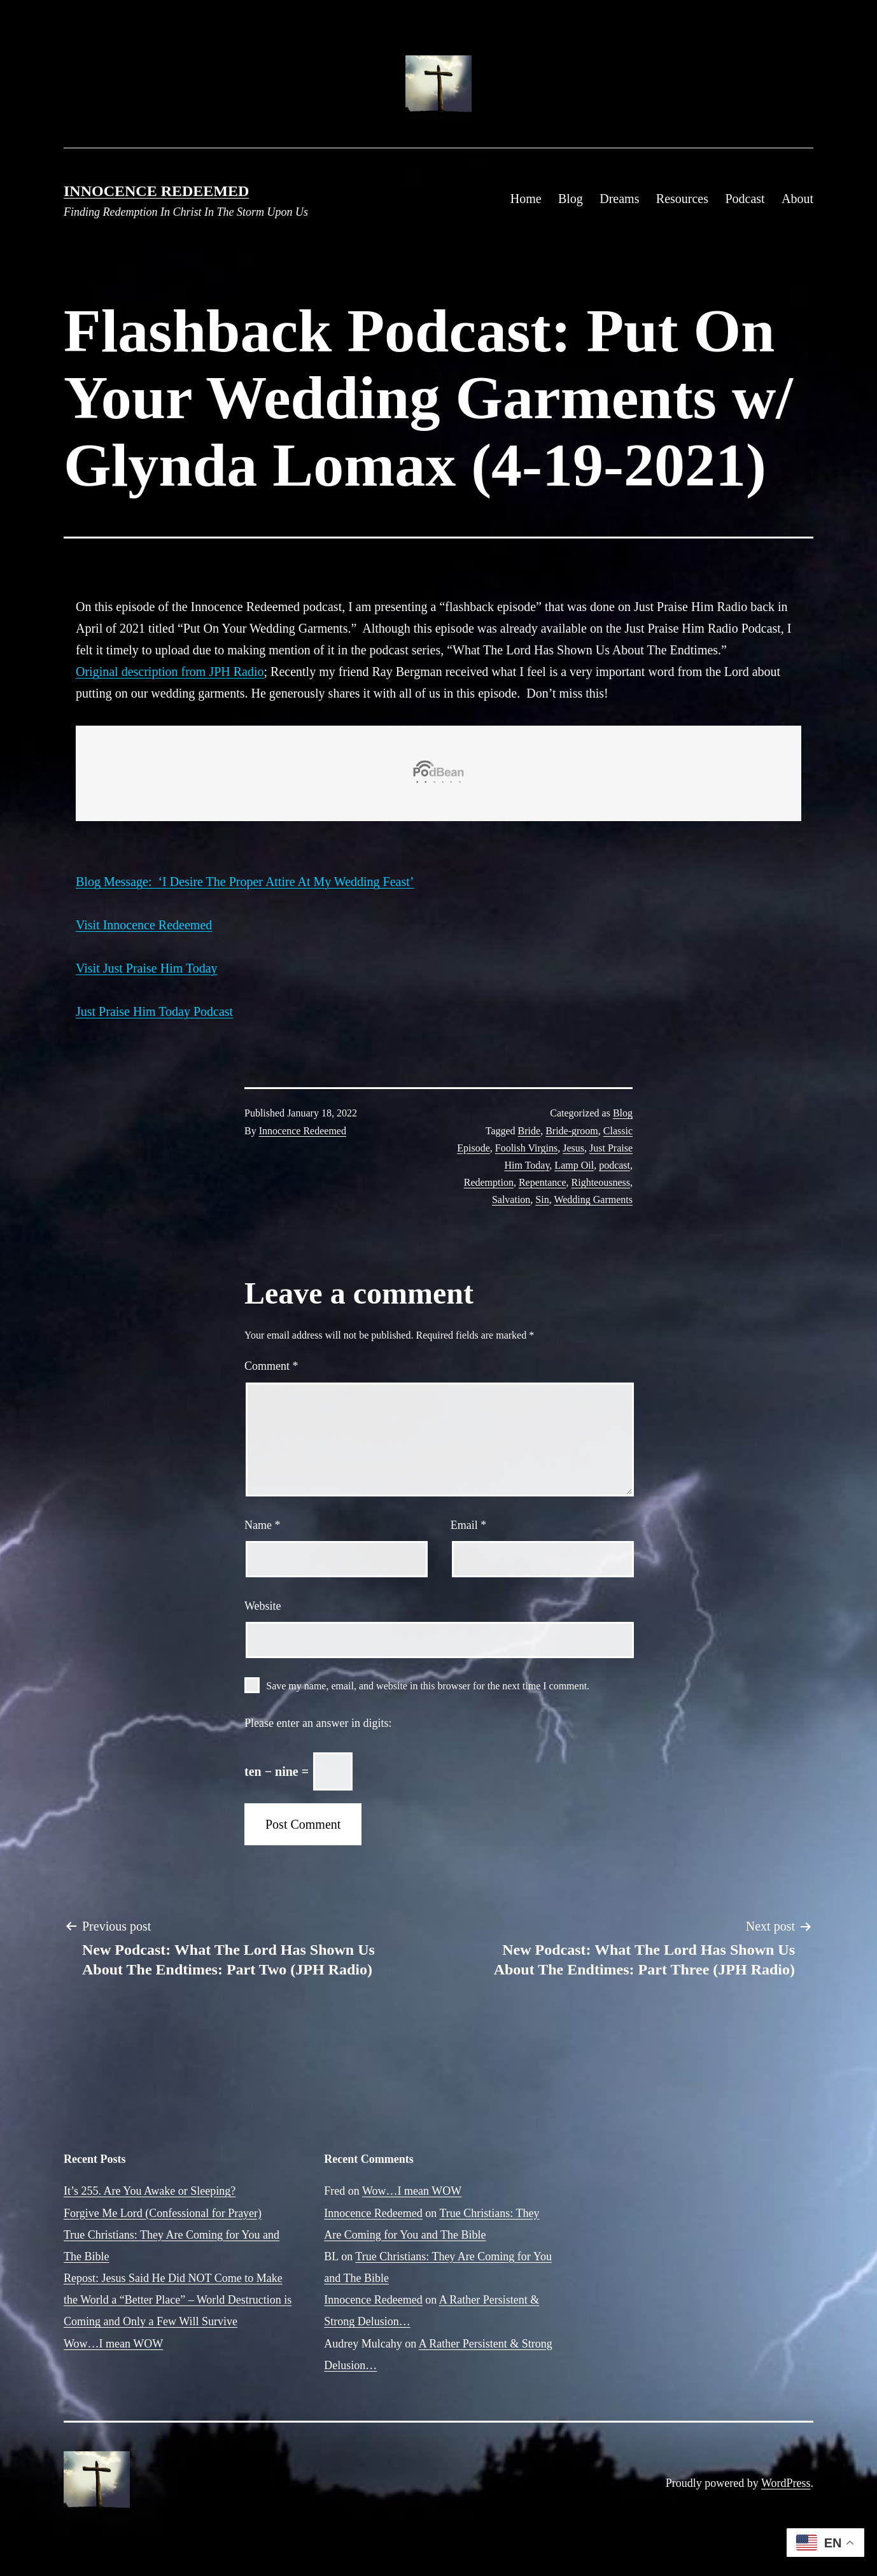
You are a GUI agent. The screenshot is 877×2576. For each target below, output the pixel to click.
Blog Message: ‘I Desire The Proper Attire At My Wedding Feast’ (245, 882)
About (797, 199)
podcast (614, 1165)
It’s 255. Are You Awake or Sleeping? (149, 2191)
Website (262, 1606)
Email (469, 1525)
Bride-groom (571, 1130)
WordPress (786, 2483)
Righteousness (601, 1182)
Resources (682, 199)
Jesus (573, 1148)
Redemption (489, 1182)
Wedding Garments (593, 1199)
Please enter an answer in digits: (317, 1723)
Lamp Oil (574, 1165)
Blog (570, 199)
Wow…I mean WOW (113, 2343)
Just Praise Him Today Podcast (154, 1011)
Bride (529, 1130)
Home (526, 199)
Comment (271, 1366)
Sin (542, 1199)
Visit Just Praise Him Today (147, 968)
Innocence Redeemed (156, 191)
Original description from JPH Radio (170, 672)
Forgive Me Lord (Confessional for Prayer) (163, 2213)
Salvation (511, 1199)
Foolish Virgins (526, 1148)
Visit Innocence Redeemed (144, 925)
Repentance (542, 1182)
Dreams (619, 199)
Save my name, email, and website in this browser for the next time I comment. (427, 1685)
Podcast (744, 199)
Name (262, 1525)
